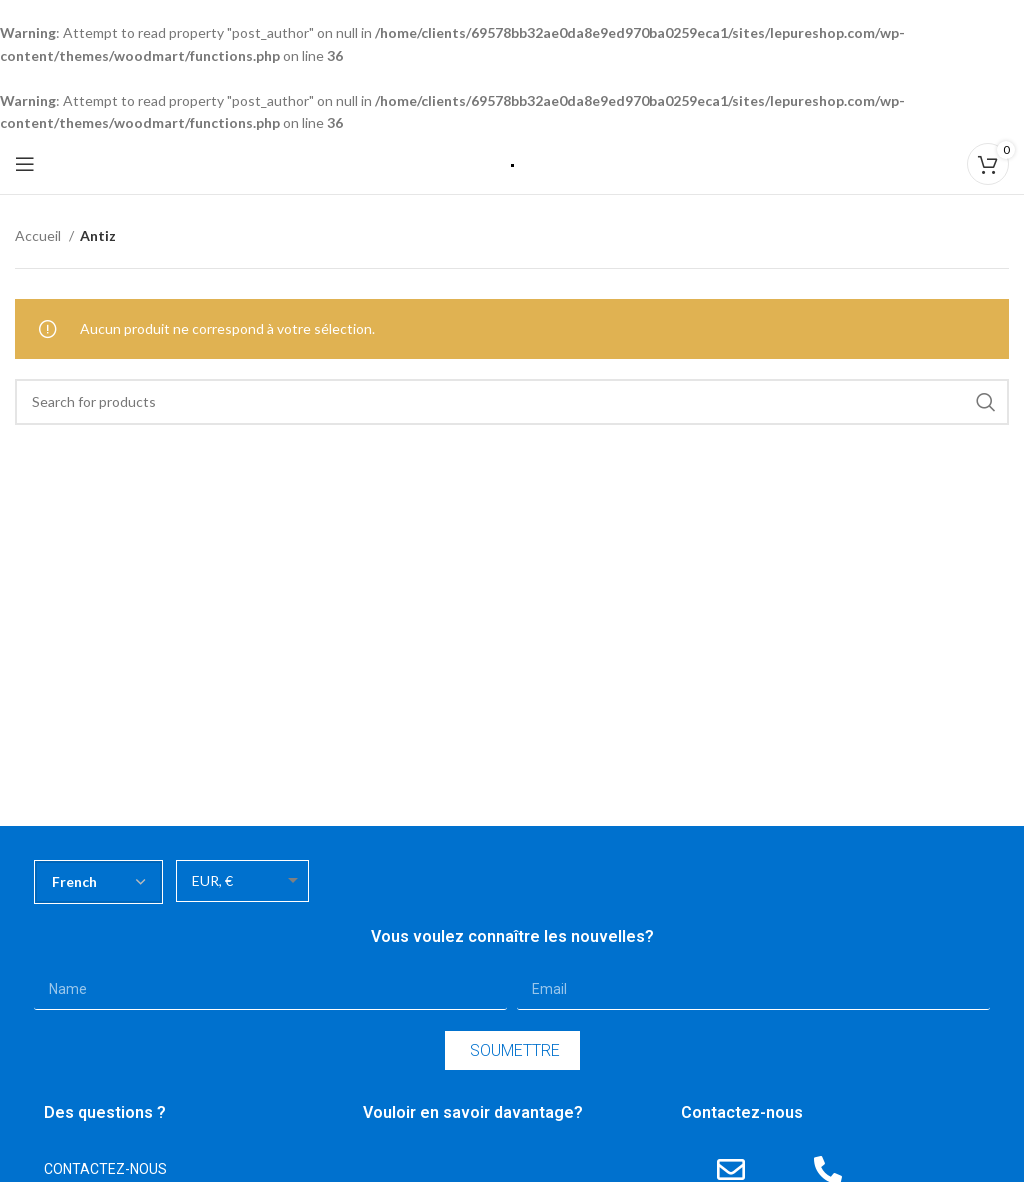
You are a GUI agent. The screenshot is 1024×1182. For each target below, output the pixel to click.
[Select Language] (98, 882)
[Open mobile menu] (25, 164)
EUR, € (212, 880)
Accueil (39, 235)
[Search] (512, 402)
